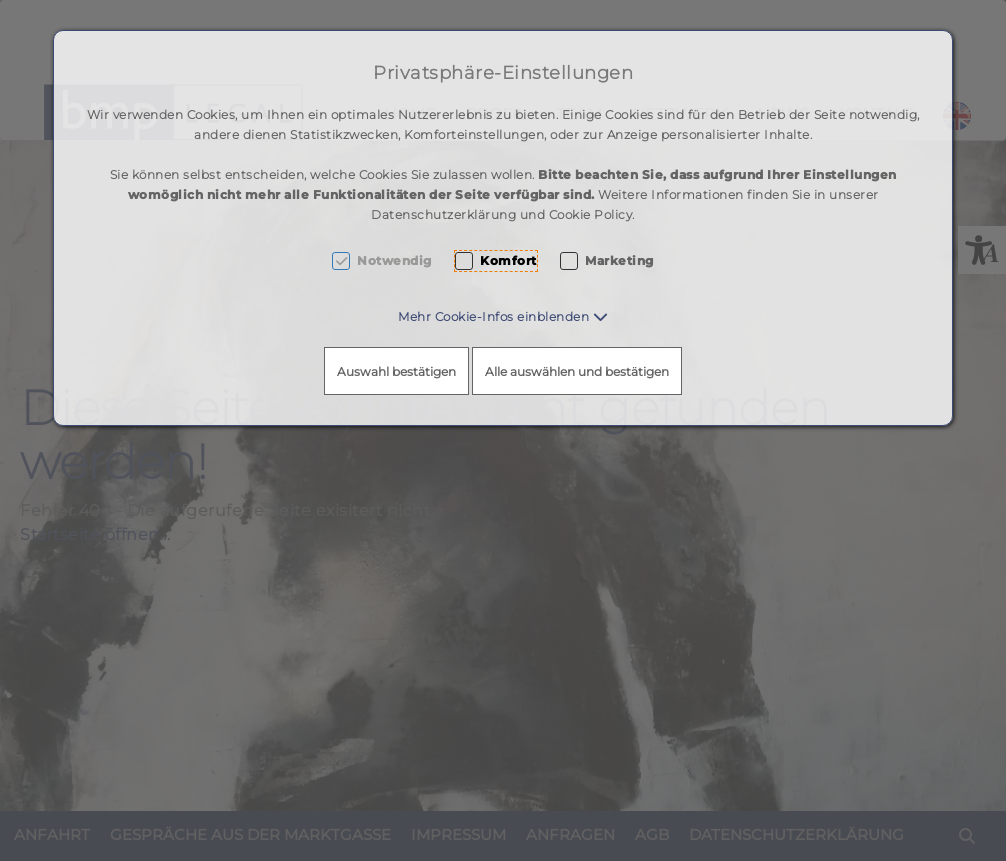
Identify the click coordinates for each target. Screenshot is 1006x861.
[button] (503, 316)
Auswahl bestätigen (396, 371)
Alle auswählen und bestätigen (577, 371)
